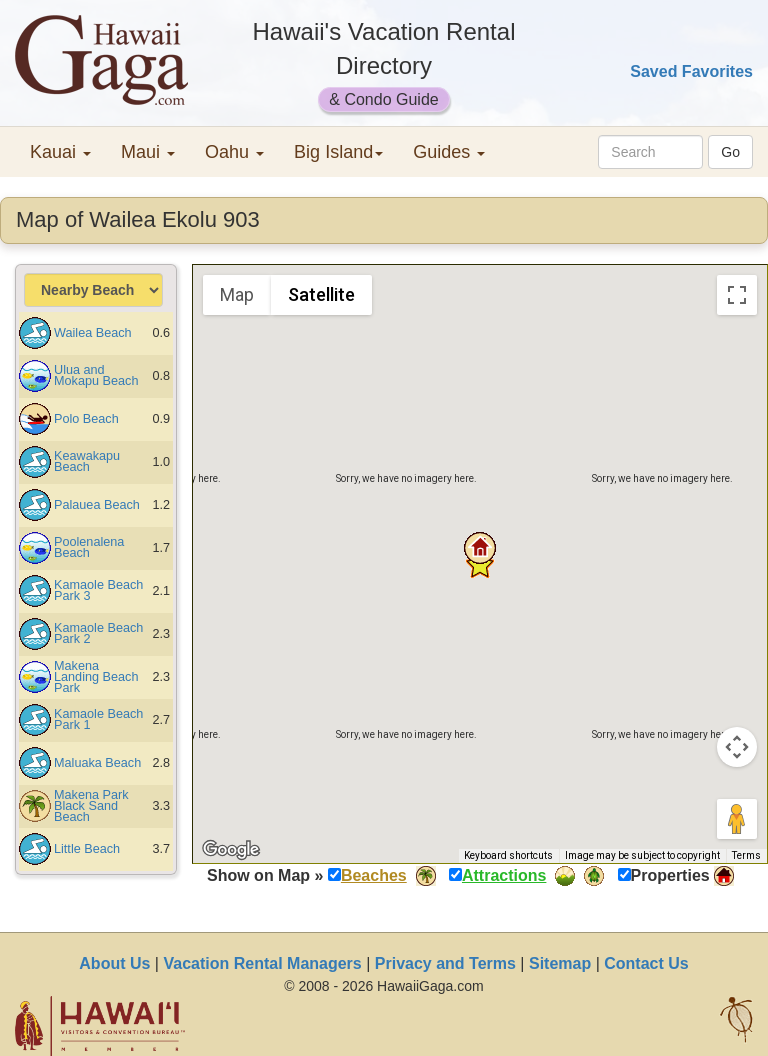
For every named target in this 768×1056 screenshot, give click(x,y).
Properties (670, 875)
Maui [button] (148, 152)
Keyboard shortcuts (508, 855)
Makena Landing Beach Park (96, 677)
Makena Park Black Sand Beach (91, 806)
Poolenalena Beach (89, 547)
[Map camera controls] (737, 747)
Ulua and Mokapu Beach (96, 375)
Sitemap (560, 963)
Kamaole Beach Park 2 (98, 633)
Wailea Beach (93, 333)
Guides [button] (449, 152)
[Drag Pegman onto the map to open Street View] (737, 819)
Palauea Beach (97, 505)
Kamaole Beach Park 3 (98, 590)
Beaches (374, 875)
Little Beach (87, 849)
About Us (114, 963)
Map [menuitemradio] (237, 294)
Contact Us (646, 963)
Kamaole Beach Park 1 (98, 719)
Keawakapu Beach (87, 461)
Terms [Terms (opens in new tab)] (746, 855)
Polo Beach (86, 419)
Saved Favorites (691, 71)
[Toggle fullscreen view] (737, 295)
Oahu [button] (234, 152)
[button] (480, 548)
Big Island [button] (338, 152)
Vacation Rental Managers (262, 963)
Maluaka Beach (97, 763)
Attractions (504, 875)
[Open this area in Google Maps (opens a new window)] (231, 850)
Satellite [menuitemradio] (321, 294)
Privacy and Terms (445, 963)
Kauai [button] (60, 152)
